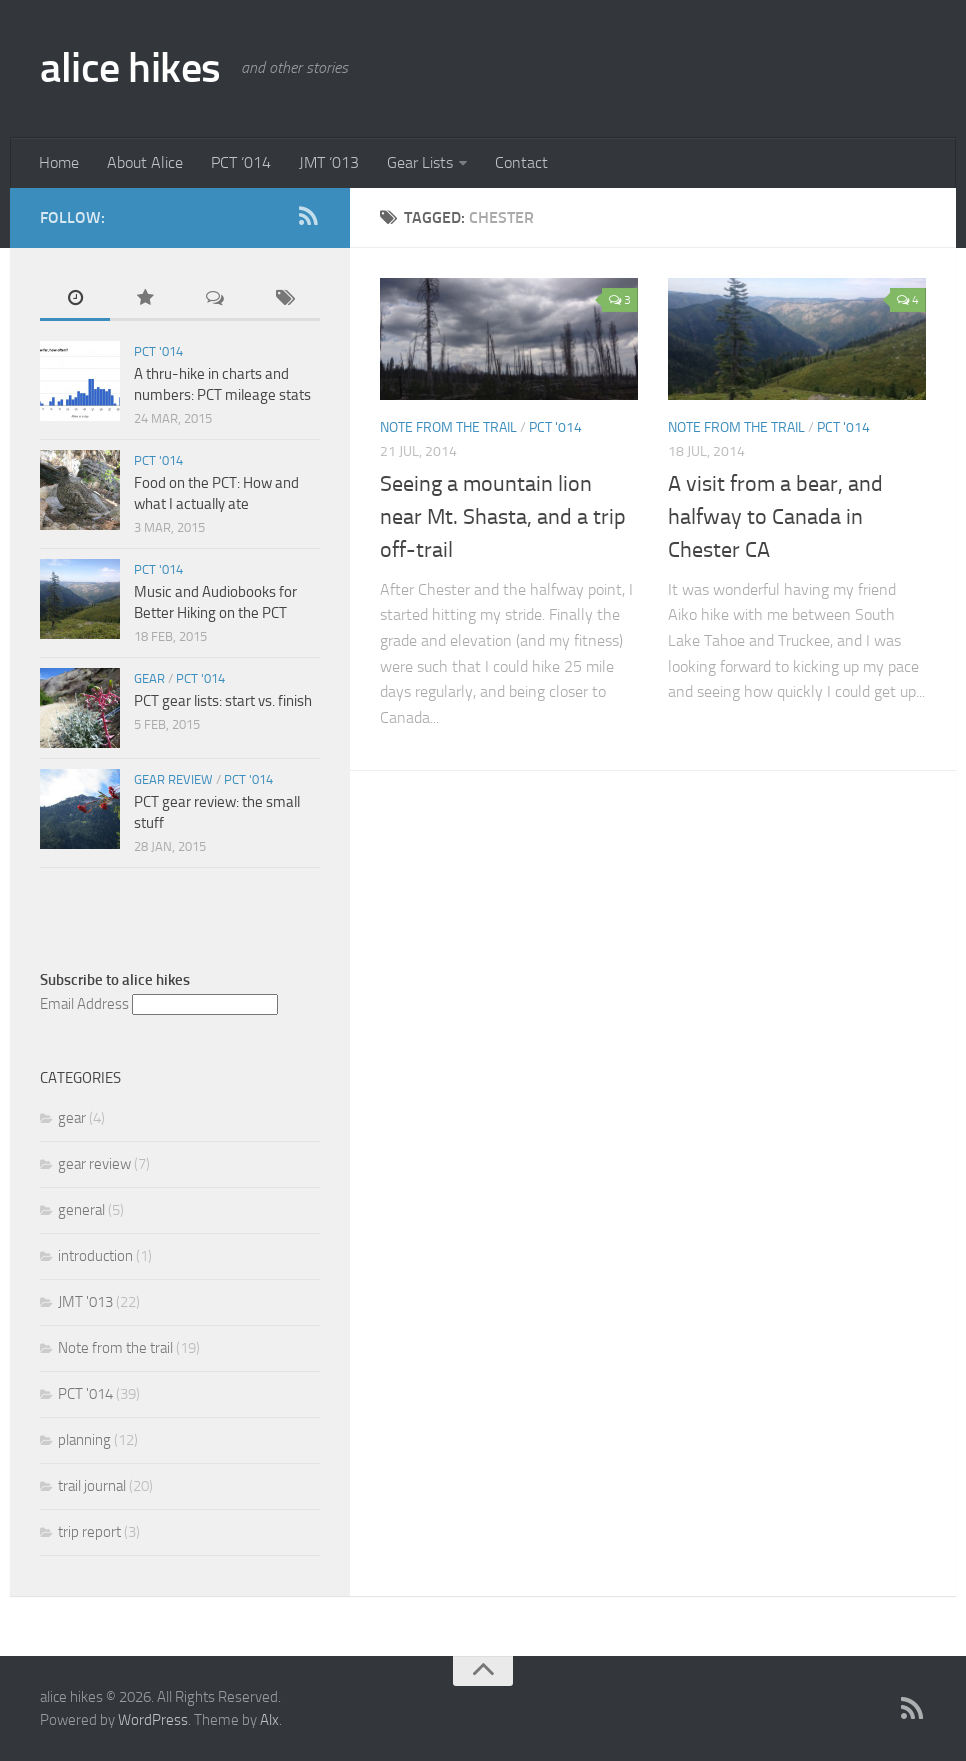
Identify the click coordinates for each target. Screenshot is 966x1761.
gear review (173, 779)
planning (84, 1440)
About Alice (145, 162)
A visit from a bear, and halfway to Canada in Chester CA (775, 517)
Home (59, 162)
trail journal (92, 1486)
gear (149, 678)
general (81, 1210)
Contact (521, 162)
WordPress (153, 1720)
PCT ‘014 (241, 162)
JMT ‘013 (329, 162)
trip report (89, 1532)
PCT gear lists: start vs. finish (223, 701)
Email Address (84, 1004)
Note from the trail (448, 427)
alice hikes (130, 68)
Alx (269, 1720)
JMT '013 (85, 1302)
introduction (95, 1256)
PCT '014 (555, 427)
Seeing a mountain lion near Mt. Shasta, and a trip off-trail (503, 517)
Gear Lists (420, 162)
